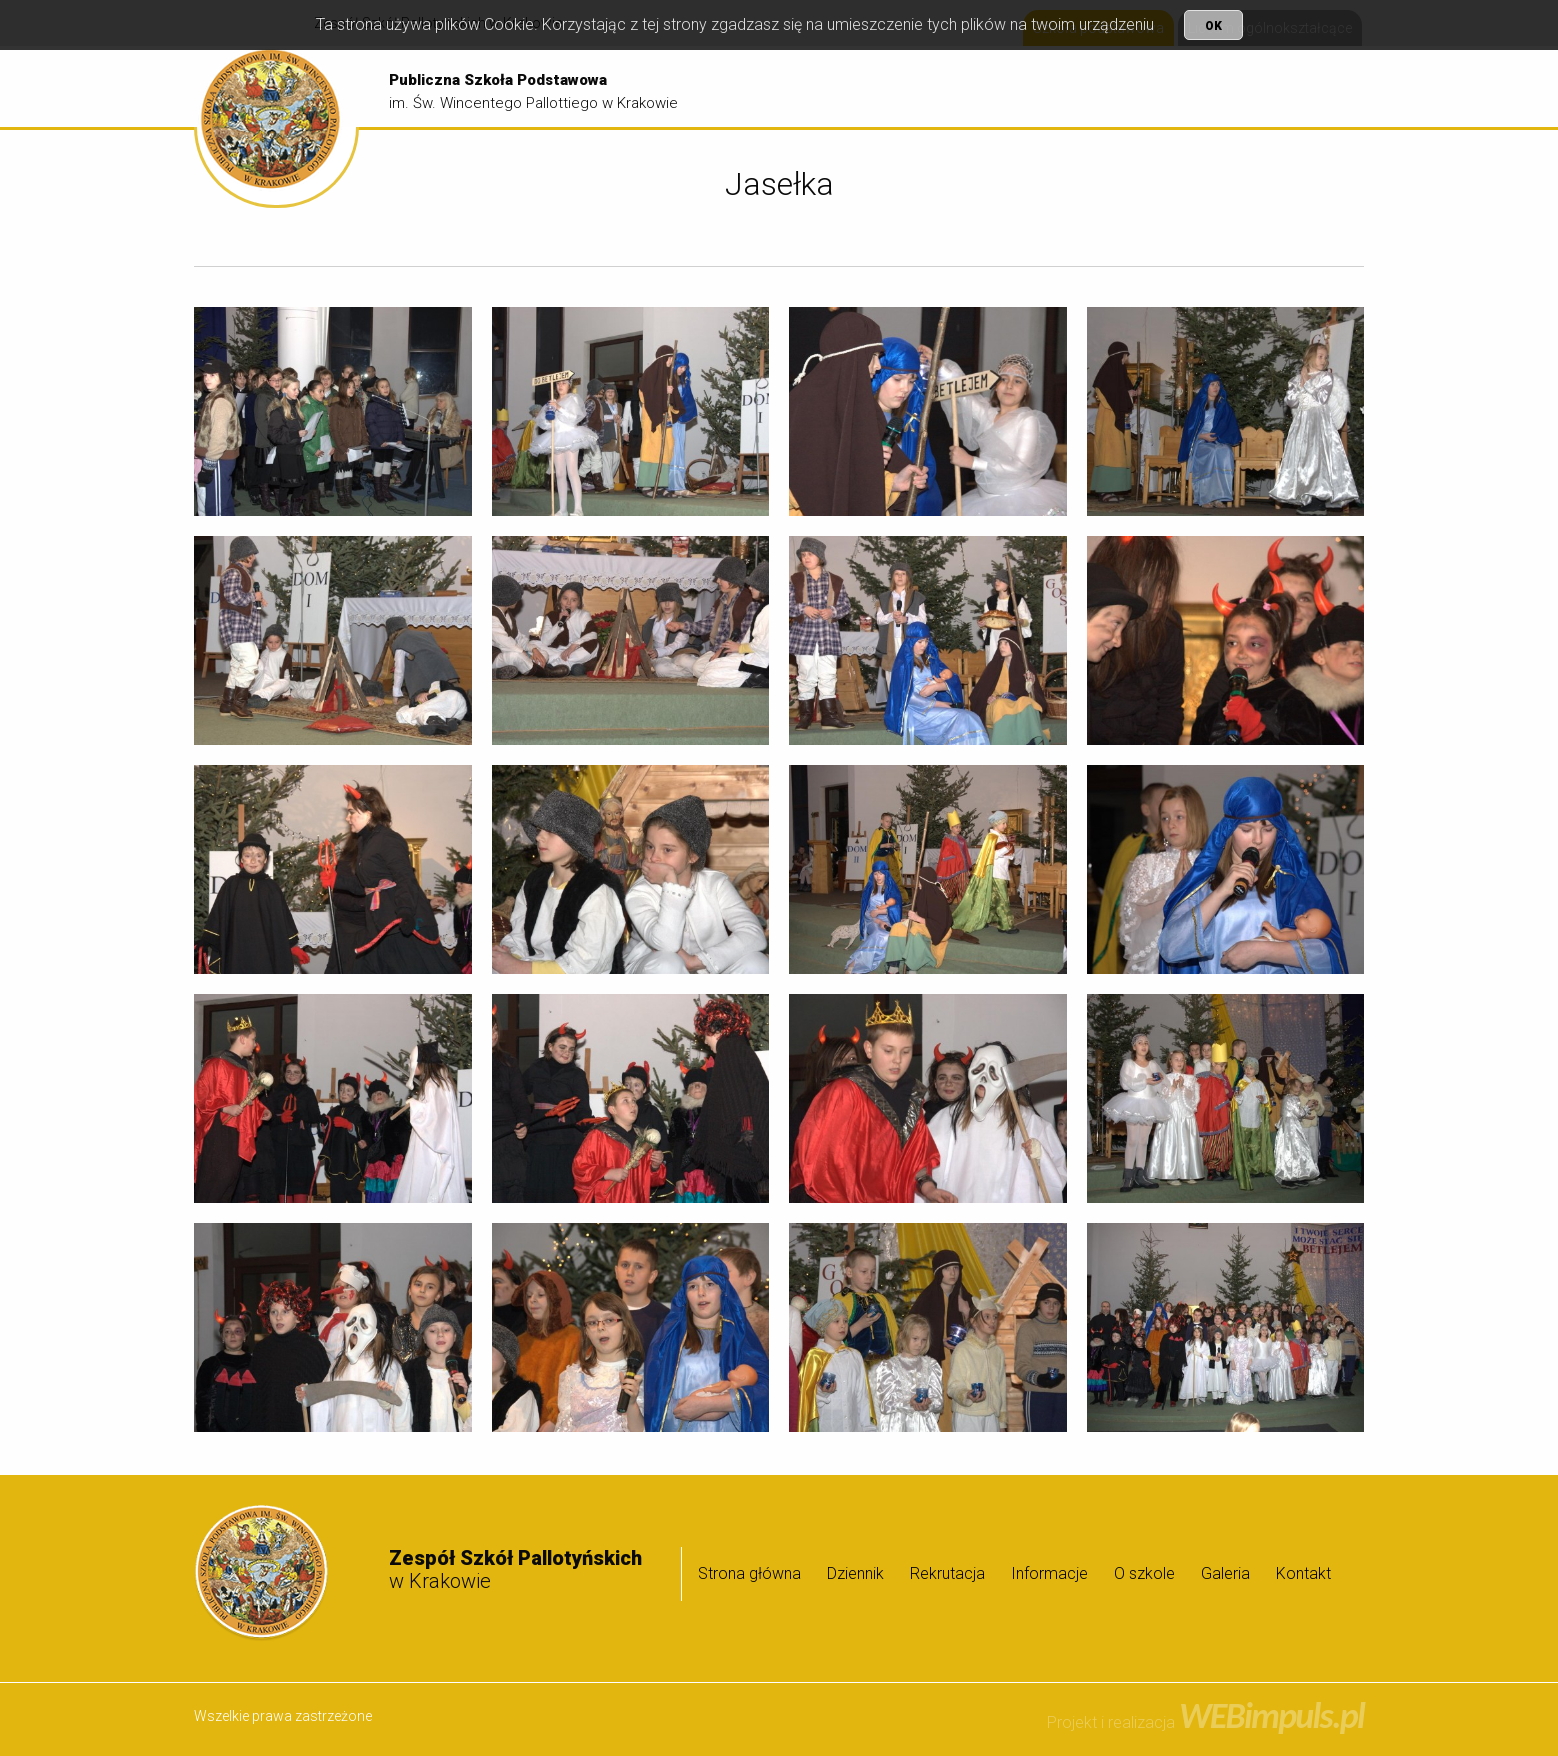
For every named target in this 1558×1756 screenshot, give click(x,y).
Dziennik (941, 87)
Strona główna (837, 87)
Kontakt (1303, 1573)
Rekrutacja (1031, 87)
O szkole (1232, 87)
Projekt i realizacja (1205, 1722)
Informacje (1131, 87)
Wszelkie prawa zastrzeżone (283, 1716)
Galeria (1319, 87)
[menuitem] (837, 88)
